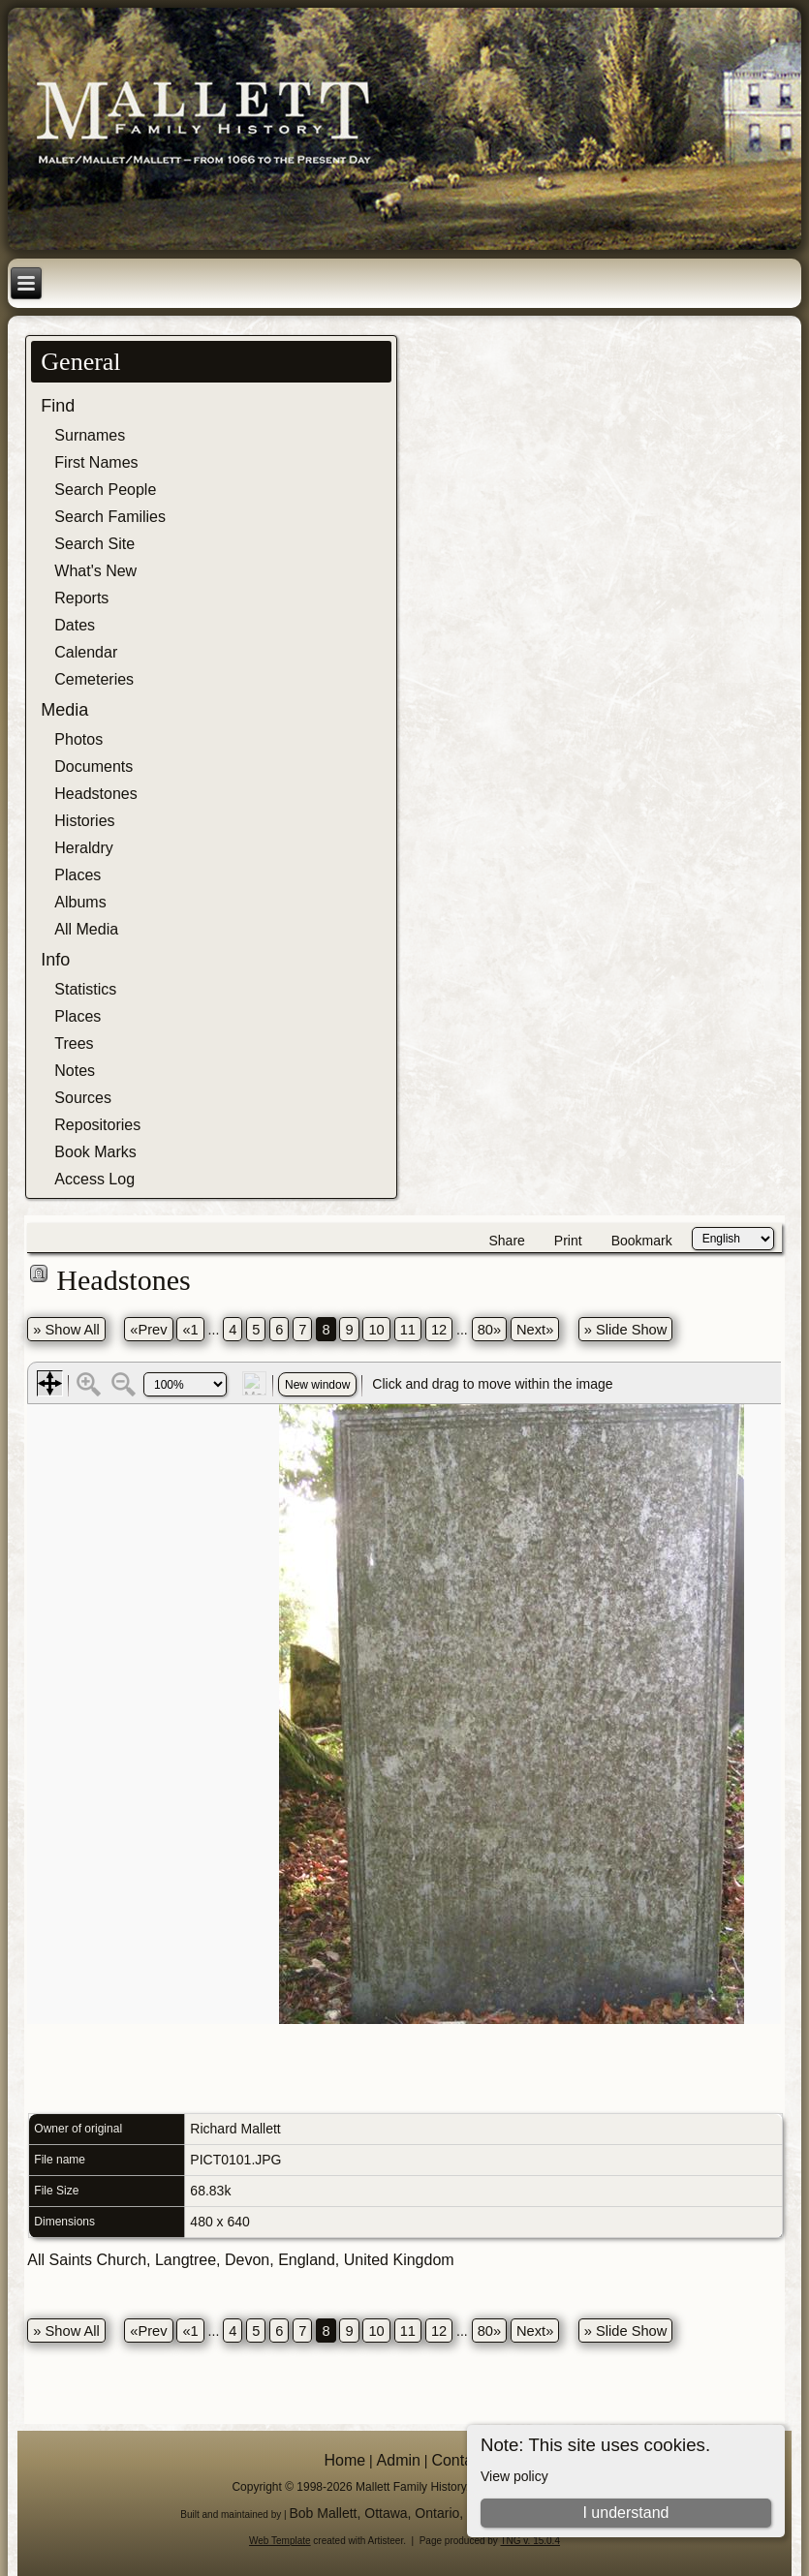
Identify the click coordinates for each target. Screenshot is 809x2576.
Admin (398, 2460)
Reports (81, 598)
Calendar (85, 652)
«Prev (148, 1329)
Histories (84, 821)
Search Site (94, 544)
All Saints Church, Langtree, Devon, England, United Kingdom (240, 2260)
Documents (93, 766)
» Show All (66, 1329)
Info (55, 959)
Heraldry (83, 848)
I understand (625, 2512)
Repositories (97, 1125)
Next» (534, 1329)
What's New (95, 571)
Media (64, 710)
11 (408, 1329)
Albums (80, 902)
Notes (74, 1070)
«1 (190, 1329)
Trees (73, 1043)
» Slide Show (626, 1329)
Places (77, 875)
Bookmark (641, 1240)
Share (506, 1240)
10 (376, 1329)
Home (344, 2460)
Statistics (85, 989)
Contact (457, 2460)
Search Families (110, 516)
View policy (514, 2476)
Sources (82, 1097)
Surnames (89, 435)
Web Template (280, 2540)
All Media (86, 929)
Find (58, 405)
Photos (78, 739)
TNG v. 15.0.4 (530, 2540)
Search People (105, 489)
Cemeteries (94, 679)
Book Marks (95, 1152)
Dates (74, 625)
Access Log (94, 1179)
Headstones (95, 793)
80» (489, 1329)
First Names (96, 462)
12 (439, 1329)
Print (568, 1240)
